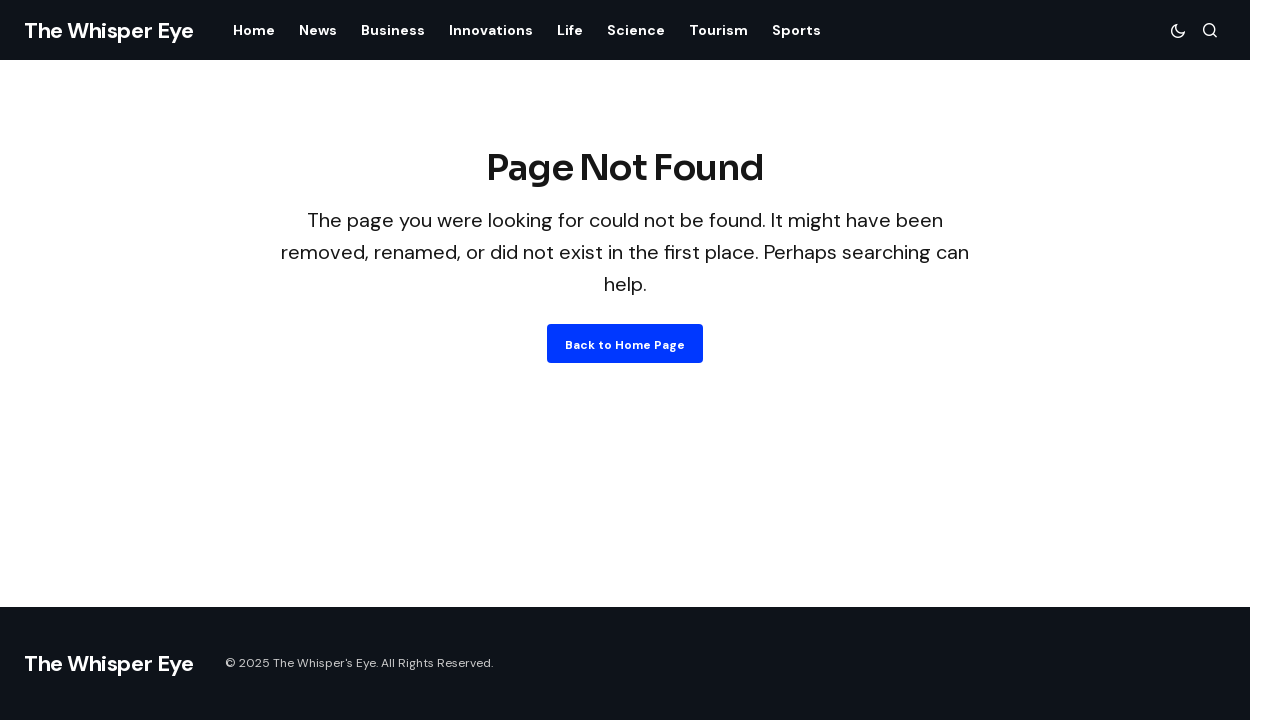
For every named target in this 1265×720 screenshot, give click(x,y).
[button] (1178, 30)
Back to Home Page (625, 345)
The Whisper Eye (108, 30)
